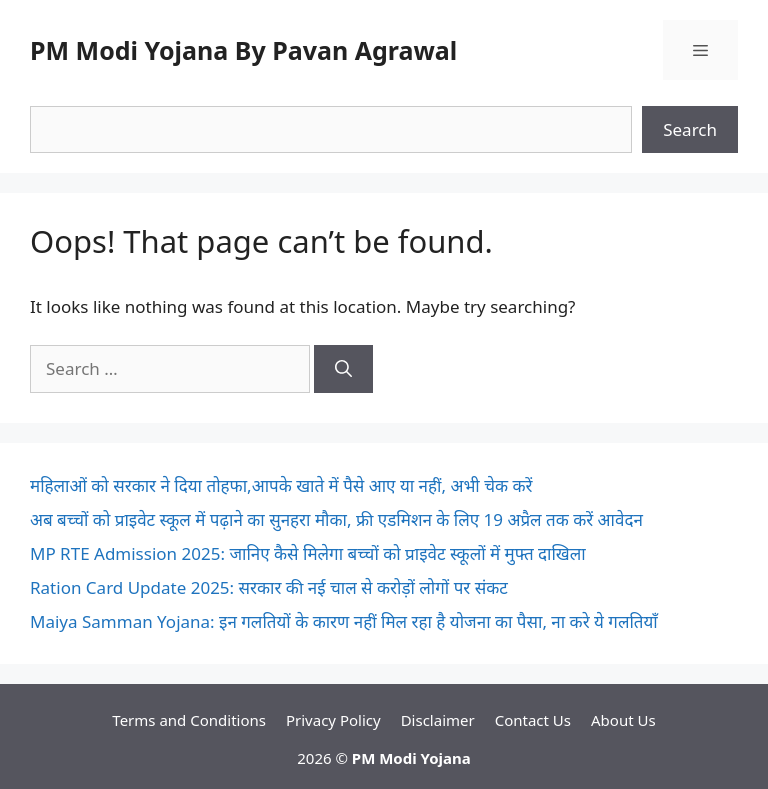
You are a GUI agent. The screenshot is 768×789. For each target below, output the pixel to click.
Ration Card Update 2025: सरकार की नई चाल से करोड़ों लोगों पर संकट (269, 587)
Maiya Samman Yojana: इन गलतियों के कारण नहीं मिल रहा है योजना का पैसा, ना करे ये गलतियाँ (344, 621)
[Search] (343, 369)
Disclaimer (438, 720)
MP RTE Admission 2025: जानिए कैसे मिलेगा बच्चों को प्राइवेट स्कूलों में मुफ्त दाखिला (308, 553)
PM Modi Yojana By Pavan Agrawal (243, 50)
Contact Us (533, 720)
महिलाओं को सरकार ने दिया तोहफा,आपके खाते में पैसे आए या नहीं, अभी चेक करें (281, 485)
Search (690, 129)
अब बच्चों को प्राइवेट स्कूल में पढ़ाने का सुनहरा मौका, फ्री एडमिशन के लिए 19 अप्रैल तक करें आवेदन (336, 519)
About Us (623, 720)
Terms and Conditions (189, 720)
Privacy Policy (333, 720)
